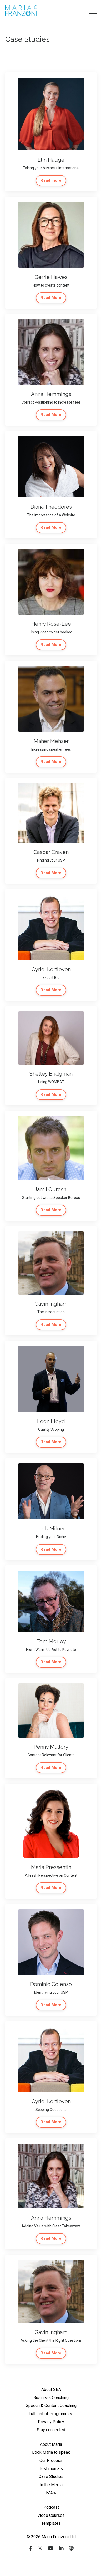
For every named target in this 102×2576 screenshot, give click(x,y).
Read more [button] (50, 180)
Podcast (51, 2507)
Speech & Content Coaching (51, 2405)
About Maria (51, 2444)
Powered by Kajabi (51, 2562)
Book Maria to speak (51, 2452)
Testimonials (51, 2468)
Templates (51, 2523)
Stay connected (51, 2429)
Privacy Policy (51, 2421)
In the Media (51, 2484)
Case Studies (51, 2476)
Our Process (51, 2460)
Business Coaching (51, 2397)
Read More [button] (50, 298)
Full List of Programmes (51, 2413)
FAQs (51, 2492)
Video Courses (51, 2515)
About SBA (51, 2389)
